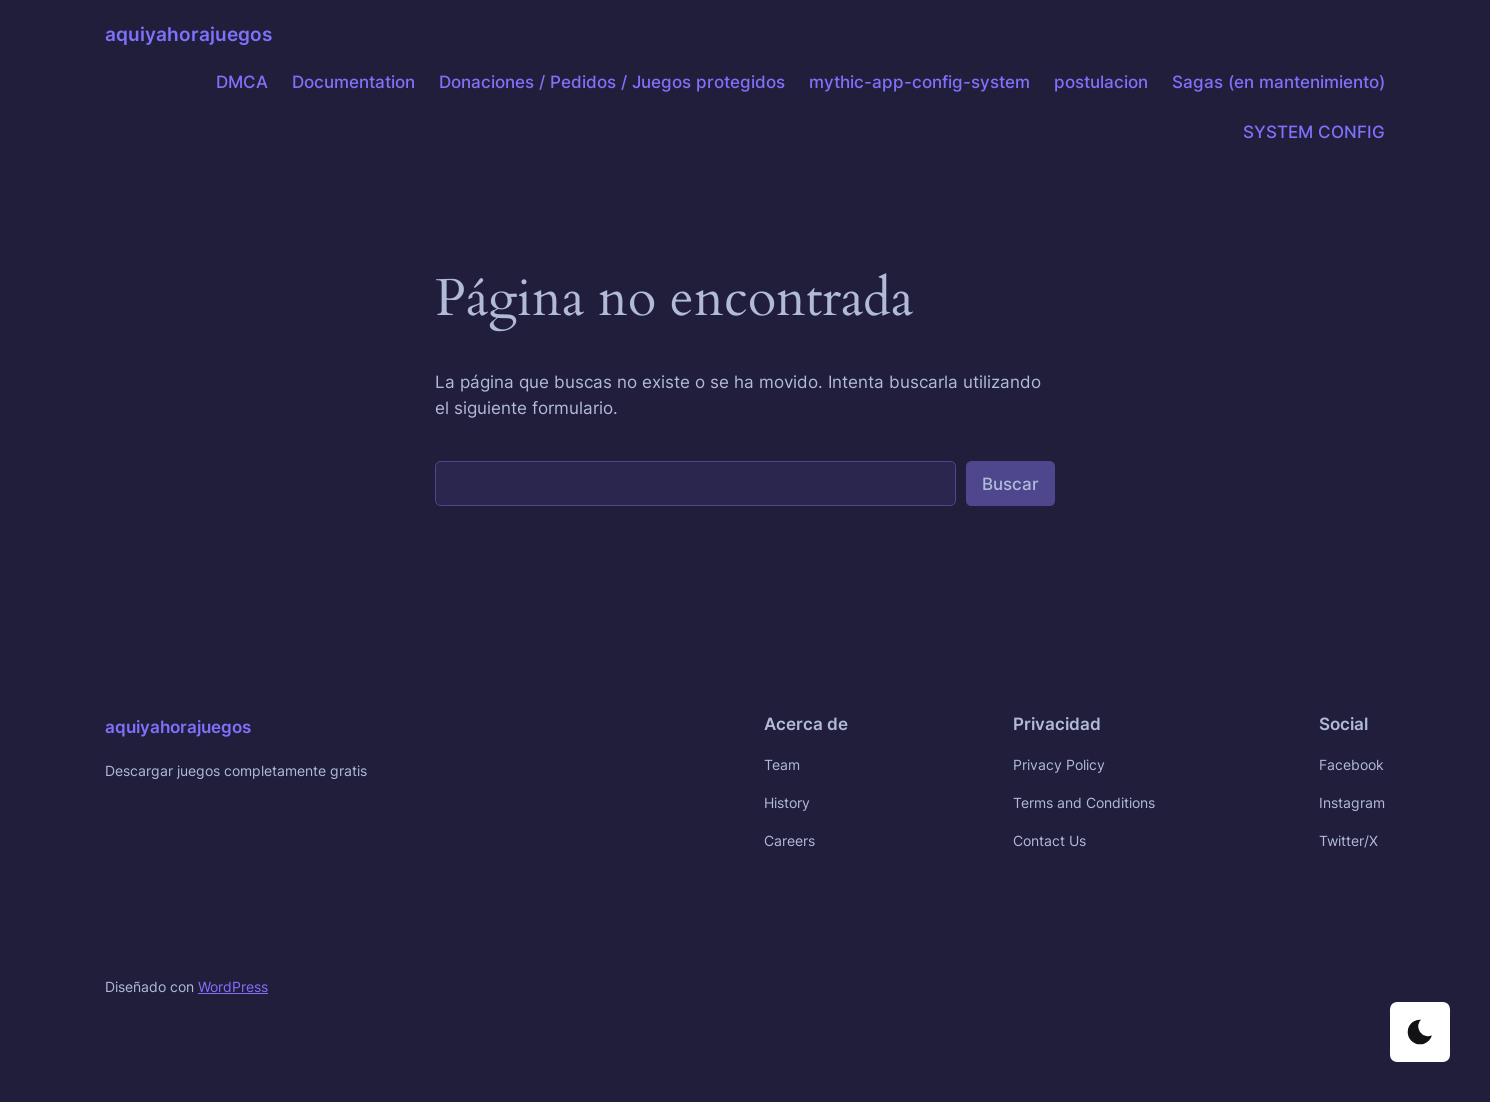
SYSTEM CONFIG (1314, 132)
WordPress (233, 986)
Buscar (1010, 484)
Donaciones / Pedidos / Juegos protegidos (612, 82)
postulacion (1101, 82)
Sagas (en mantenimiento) (1278, 82)
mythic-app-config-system (919, 82)
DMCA (242, 82)
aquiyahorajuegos (188, 34)
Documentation (353, 82)
